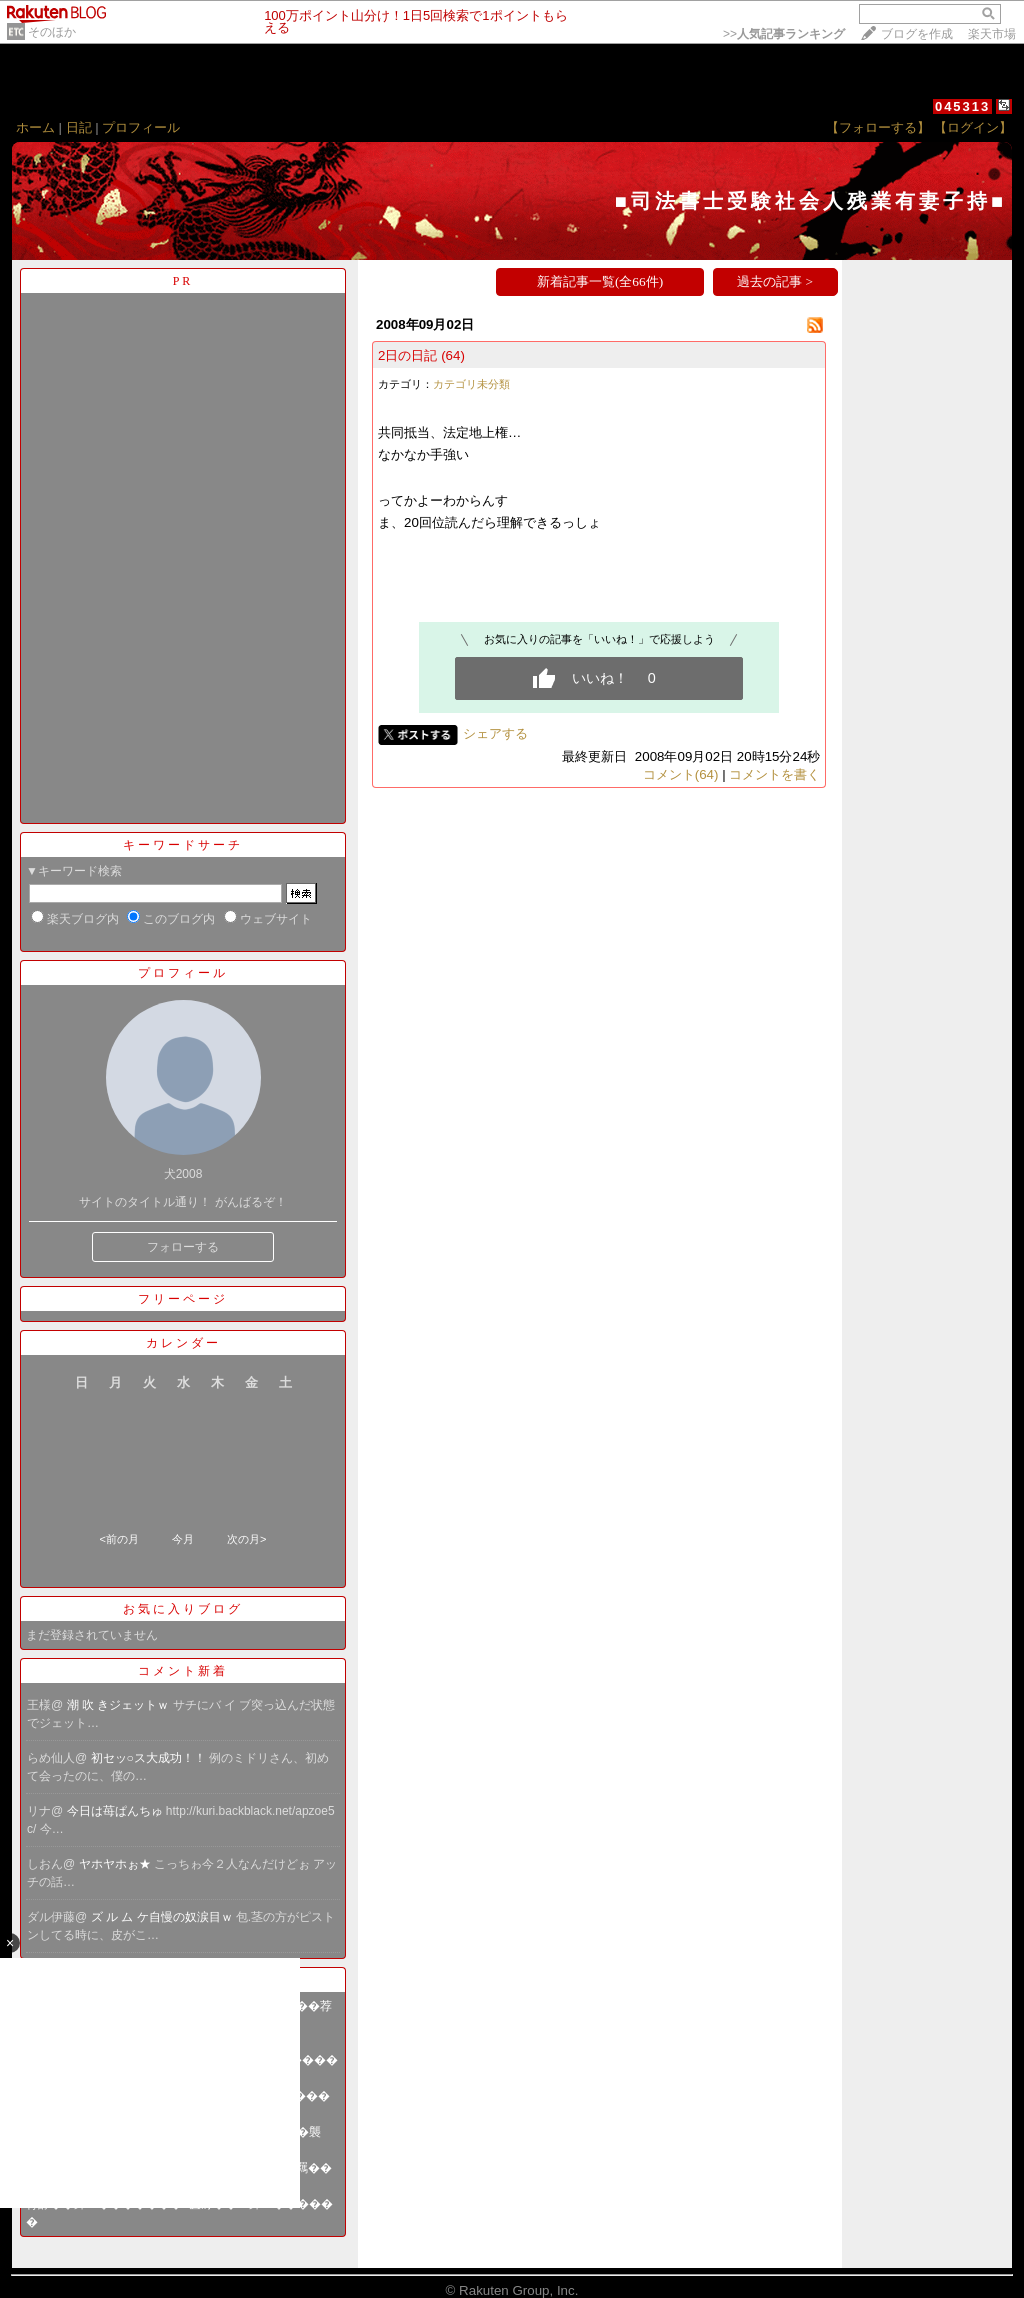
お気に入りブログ (183, 1609)
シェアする (495, 733)
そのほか (52, 32)
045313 (962, 106)
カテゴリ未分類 (471, 384)
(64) (453, 355)
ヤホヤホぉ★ (116, 1864)
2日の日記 (407, 355)
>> (784, 34)
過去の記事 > (775, 281)
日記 (79, 127)
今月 (183, 1539)
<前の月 (118, 1539)
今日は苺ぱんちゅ (116, 1811)
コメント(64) (681, 774)
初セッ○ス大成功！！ (150, 1758)
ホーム (35, 127)
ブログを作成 (917, 34)
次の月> (246, 1539)
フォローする (183, 1247)
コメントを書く (774, 774)
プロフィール (141, 127)
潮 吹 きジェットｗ (120, 1705)
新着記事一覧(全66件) (600, 281)
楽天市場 (992, 34)
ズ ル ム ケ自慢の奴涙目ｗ (163, 1917)
